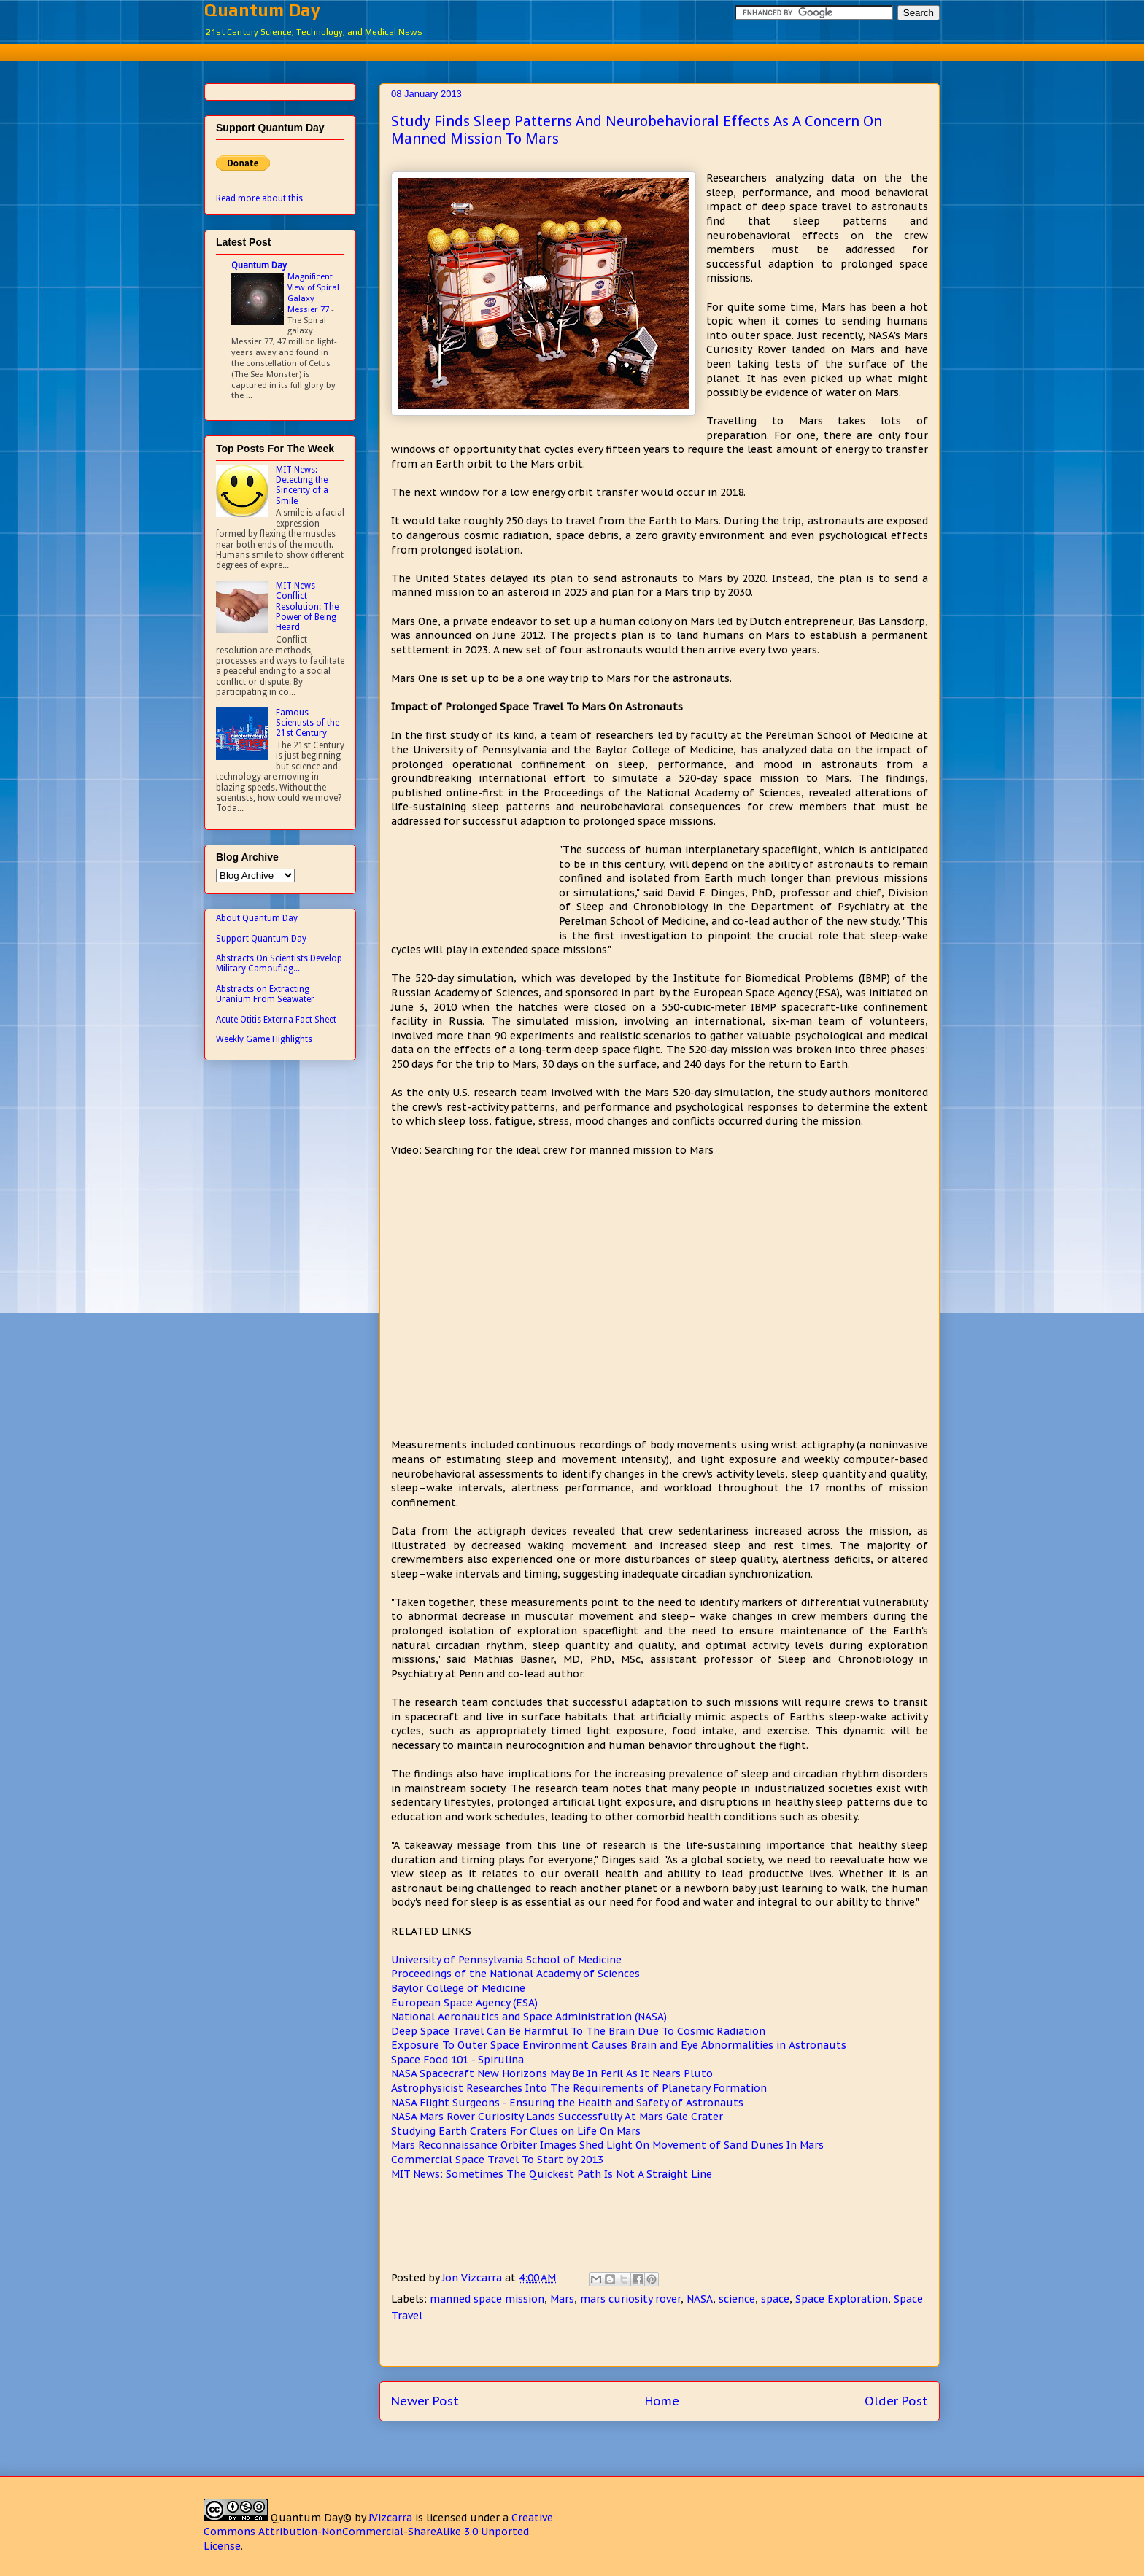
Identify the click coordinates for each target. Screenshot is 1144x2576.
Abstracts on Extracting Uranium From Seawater (265, 994)
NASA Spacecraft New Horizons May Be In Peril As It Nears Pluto (552, 2073)
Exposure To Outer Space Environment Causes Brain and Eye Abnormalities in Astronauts (618, 2045)
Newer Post (425, 2401)
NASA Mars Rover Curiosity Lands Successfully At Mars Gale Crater (557, 2116)
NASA (700, 2298)
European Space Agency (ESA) (464, 2002)
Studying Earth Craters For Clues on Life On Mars (516, 2131)
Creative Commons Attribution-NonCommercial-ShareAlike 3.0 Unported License (378, 2532)
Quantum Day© (311, 2517)
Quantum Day (262, 10)
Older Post (896, 2401)
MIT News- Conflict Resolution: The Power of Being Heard (307, 607)
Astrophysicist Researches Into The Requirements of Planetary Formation (579, 2088)
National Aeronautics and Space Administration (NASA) (529, 2016)
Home (662, 2401)
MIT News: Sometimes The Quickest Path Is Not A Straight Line (551, 2174)
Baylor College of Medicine (458, 1988)
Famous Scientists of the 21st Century (307, 723)
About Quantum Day (257, 918)
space (775, 2298)
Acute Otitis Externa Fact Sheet (276, 1020)
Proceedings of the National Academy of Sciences (515, 1973)
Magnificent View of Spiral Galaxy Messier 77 (313, 292)
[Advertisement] (572, 50)
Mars (562, 2298)
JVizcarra (390, 2517)
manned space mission (487, 2298)
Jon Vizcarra (473, 2277)
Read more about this (259, 198)
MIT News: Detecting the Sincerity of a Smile (302, 485)
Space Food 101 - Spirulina (457, 2059)
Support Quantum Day (261, 939)
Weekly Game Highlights (264, 1039)
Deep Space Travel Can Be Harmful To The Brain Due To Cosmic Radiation (578, 2031)
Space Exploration (841, 2298)
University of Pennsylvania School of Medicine (506, 1959)
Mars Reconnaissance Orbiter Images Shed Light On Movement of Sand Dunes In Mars (607, 2145)
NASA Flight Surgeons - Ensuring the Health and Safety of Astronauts (567, 2102)
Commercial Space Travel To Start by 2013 (497, 2159)
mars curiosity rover (630, 2298)
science (737, 2298)
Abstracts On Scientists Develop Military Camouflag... (279, 963)
